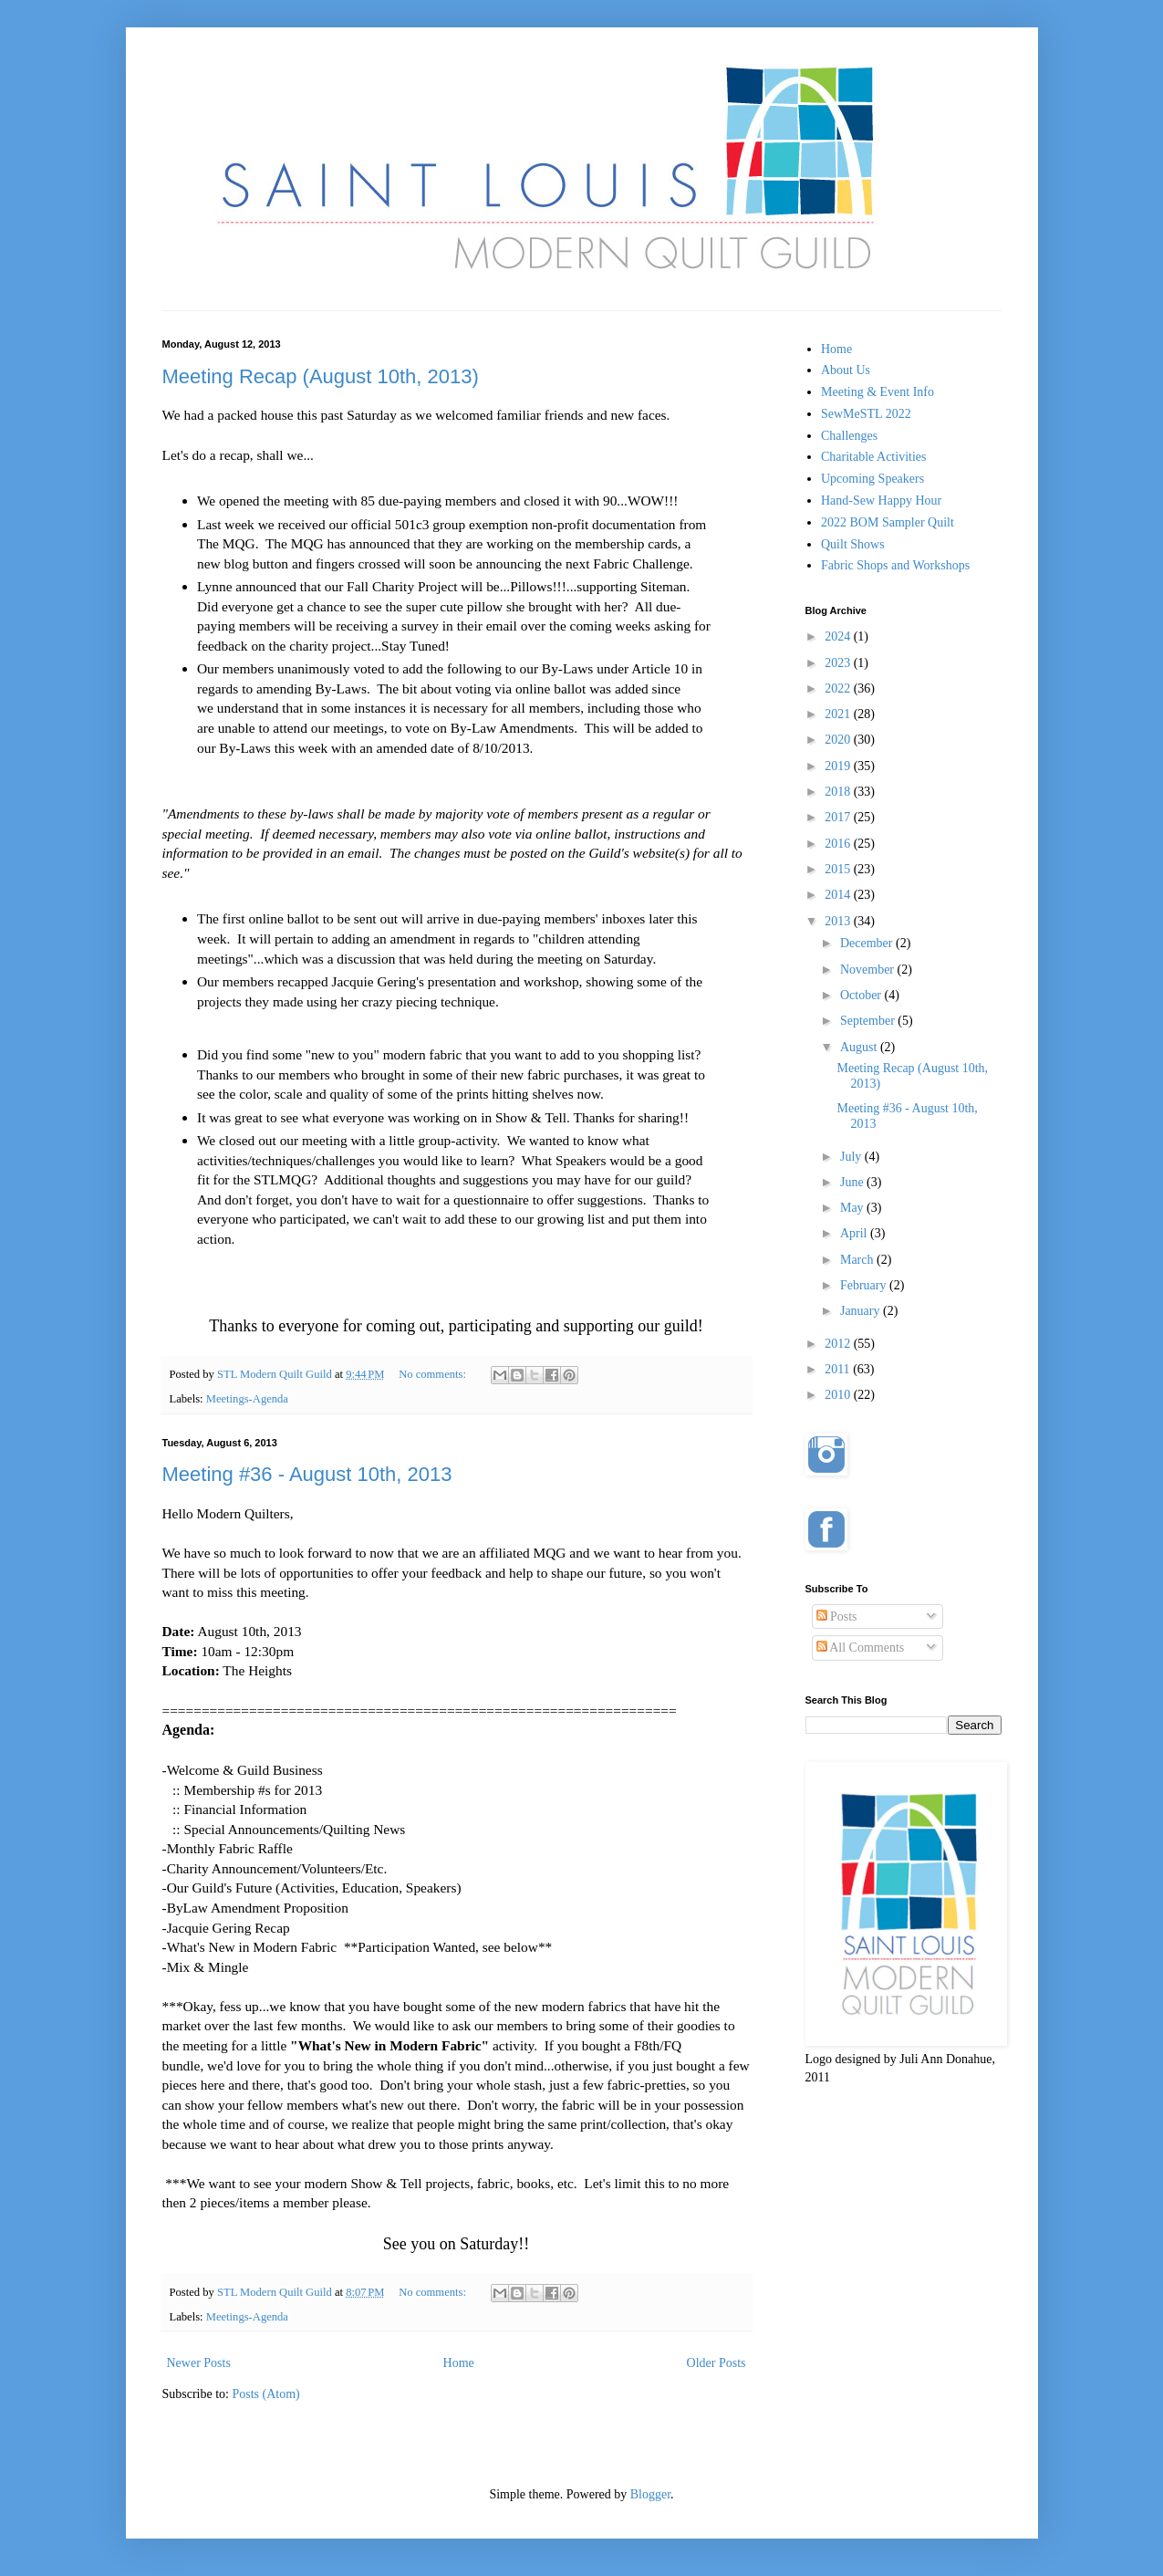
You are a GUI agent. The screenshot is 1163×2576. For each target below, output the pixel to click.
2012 (839, 1344)
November (869, 969)
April (855, 1233)
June (853, 1182)
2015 (839, 869)
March (858, 1260)
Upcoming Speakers (872, 478)
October (862, 995)
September (869, 1020)
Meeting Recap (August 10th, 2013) (320, 376)
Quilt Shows (853, 544)
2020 (839, 739)
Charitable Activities (873, 457)
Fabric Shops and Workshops (895, 565)
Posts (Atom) (266, 2394)
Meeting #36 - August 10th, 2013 (307, 1474)
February (864, 1285)
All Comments (860, 1647)
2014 (839, 895)
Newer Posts (199, 2363)
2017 (839, 817)
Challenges (849, 436)
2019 (839, 766)
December (868, 943)
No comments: (434, 1374)
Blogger (650, 2494)
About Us (845, 370)
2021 (839, 714)
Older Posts (716, 2363)
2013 (839, 921)
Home (458, 2363)
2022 (839, 688)
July (852, 1156)
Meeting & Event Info (877, 392)
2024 (839, 636)
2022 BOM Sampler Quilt (887, 522)
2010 (839, 1395)
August (860, 1047)
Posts (836, 1616)
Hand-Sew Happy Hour (881, 500)
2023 (839, 663)
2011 (839, 1369)
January (861, 1311)
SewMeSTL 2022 (866, 414)
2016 (839, 843)
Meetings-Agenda (247, 1398)
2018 (839, 791)
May (853, 1208)
